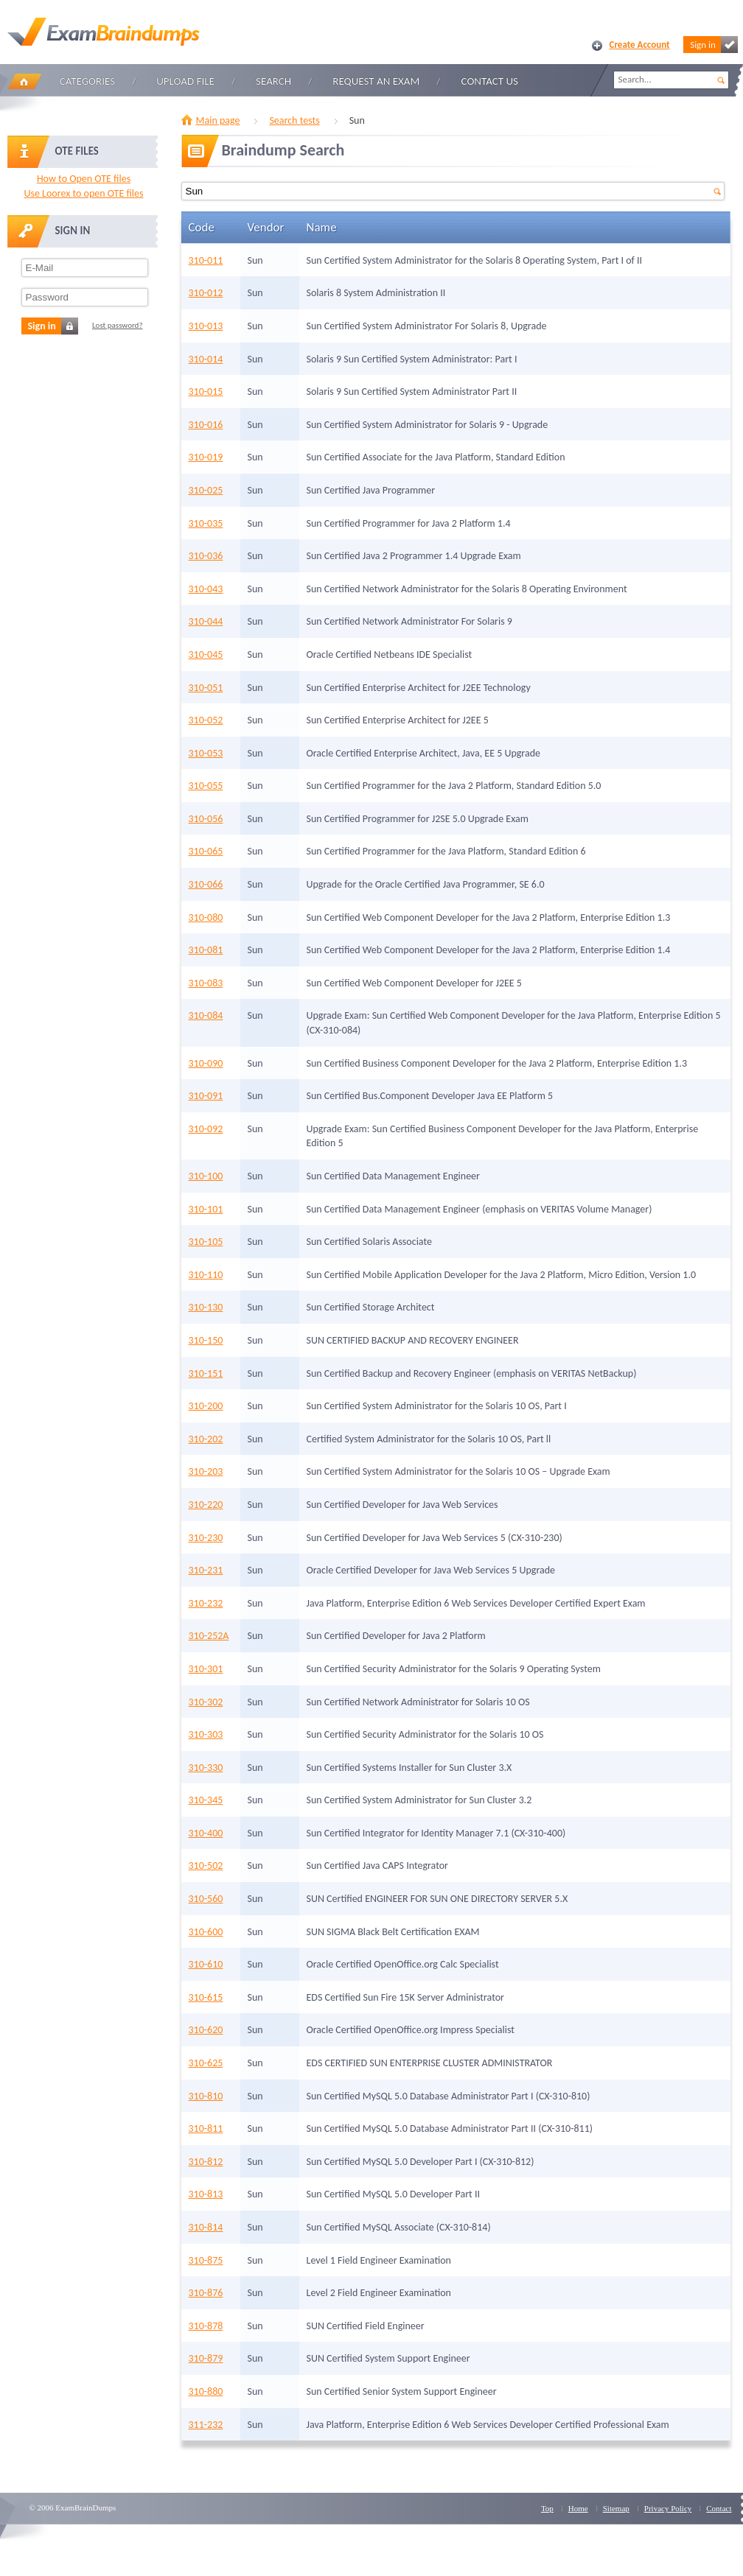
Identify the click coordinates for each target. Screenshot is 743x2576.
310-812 (206, 2161)
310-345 (206, 1800)
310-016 (206, 424)
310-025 (206, 490)
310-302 (206, 1702)
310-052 (206, 720)
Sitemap (616, 2508)
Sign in (713, 44)
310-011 (206, 260)
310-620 (206, 2030)
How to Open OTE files (83, 178)
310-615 (206, 1997)
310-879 (206, 2358)
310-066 (206, 884)
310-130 (206, 1307)
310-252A (209, 1635)
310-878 (206, 2326)
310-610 (206, 1964)
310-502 (206, 1865)
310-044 (206, 621)
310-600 (206, 1932)
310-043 (206, 589)
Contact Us (489, 81)
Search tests (294, 120)
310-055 (206, 785)
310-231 (206, 1570)
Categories (87, 81)
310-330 (206, 1767)
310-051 (206, 687)
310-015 (206, 391)
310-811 (206, 2128)
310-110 (206, 1274)
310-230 (206, 1537)
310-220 (206, 1504)
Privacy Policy (667, 2508)
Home (24, 81)
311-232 (206, 2424)
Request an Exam (375, 81)
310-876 (206, 2293)
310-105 (206, 1241)
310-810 (206, 2096)
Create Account (640, 44)
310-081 (206, 950)
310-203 (206, 1471)
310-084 (206, 1015)
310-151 (206, 1373)
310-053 (206, 753)
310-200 (206, 1406)
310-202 (206, 1439)
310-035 (206, 523)
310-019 (206, 457)
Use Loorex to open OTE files (83, 193)
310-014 (206, 359)
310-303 (206, 1734)
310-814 (206, 2227)
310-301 (206, 1669)
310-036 (206, 556)
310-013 (206, 326)
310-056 (206, 819)
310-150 (206, 1340)
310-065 (206, 851)
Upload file (185, 81)
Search (273, 81)
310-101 (206, 1209)
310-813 (206, 2194)
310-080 (206, 917)
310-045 (206, 654)
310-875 (206, 2260)
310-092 (206, 1129)
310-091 (206, 1095)
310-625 (206, 2063)
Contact (718, 2508)
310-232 (206, 1603)
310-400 (206, 1833)
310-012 (206, 293)
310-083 (206, 983)
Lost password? (117, 325)
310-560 (206, 1898)
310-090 (206, 1063)
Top (547, 2508)
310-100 (206, 1176)
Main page (218, 120)
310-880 (206, 2391)
